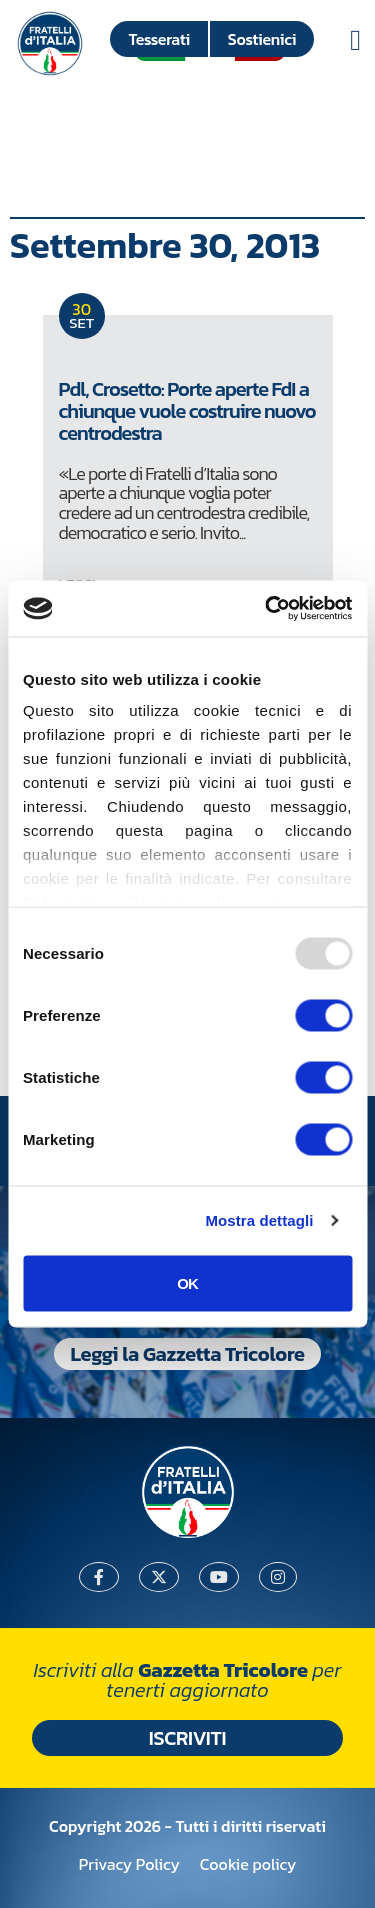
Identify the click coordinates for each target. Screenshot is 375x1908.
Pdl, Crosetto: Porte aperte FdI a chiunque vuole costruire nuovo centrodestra (187, 411)
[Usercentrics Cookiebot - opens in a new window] (267, 609)
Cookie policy (248, 1864)
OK (187, 1282)
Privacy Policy (129, 1864)
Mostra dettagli (259, 1220)
